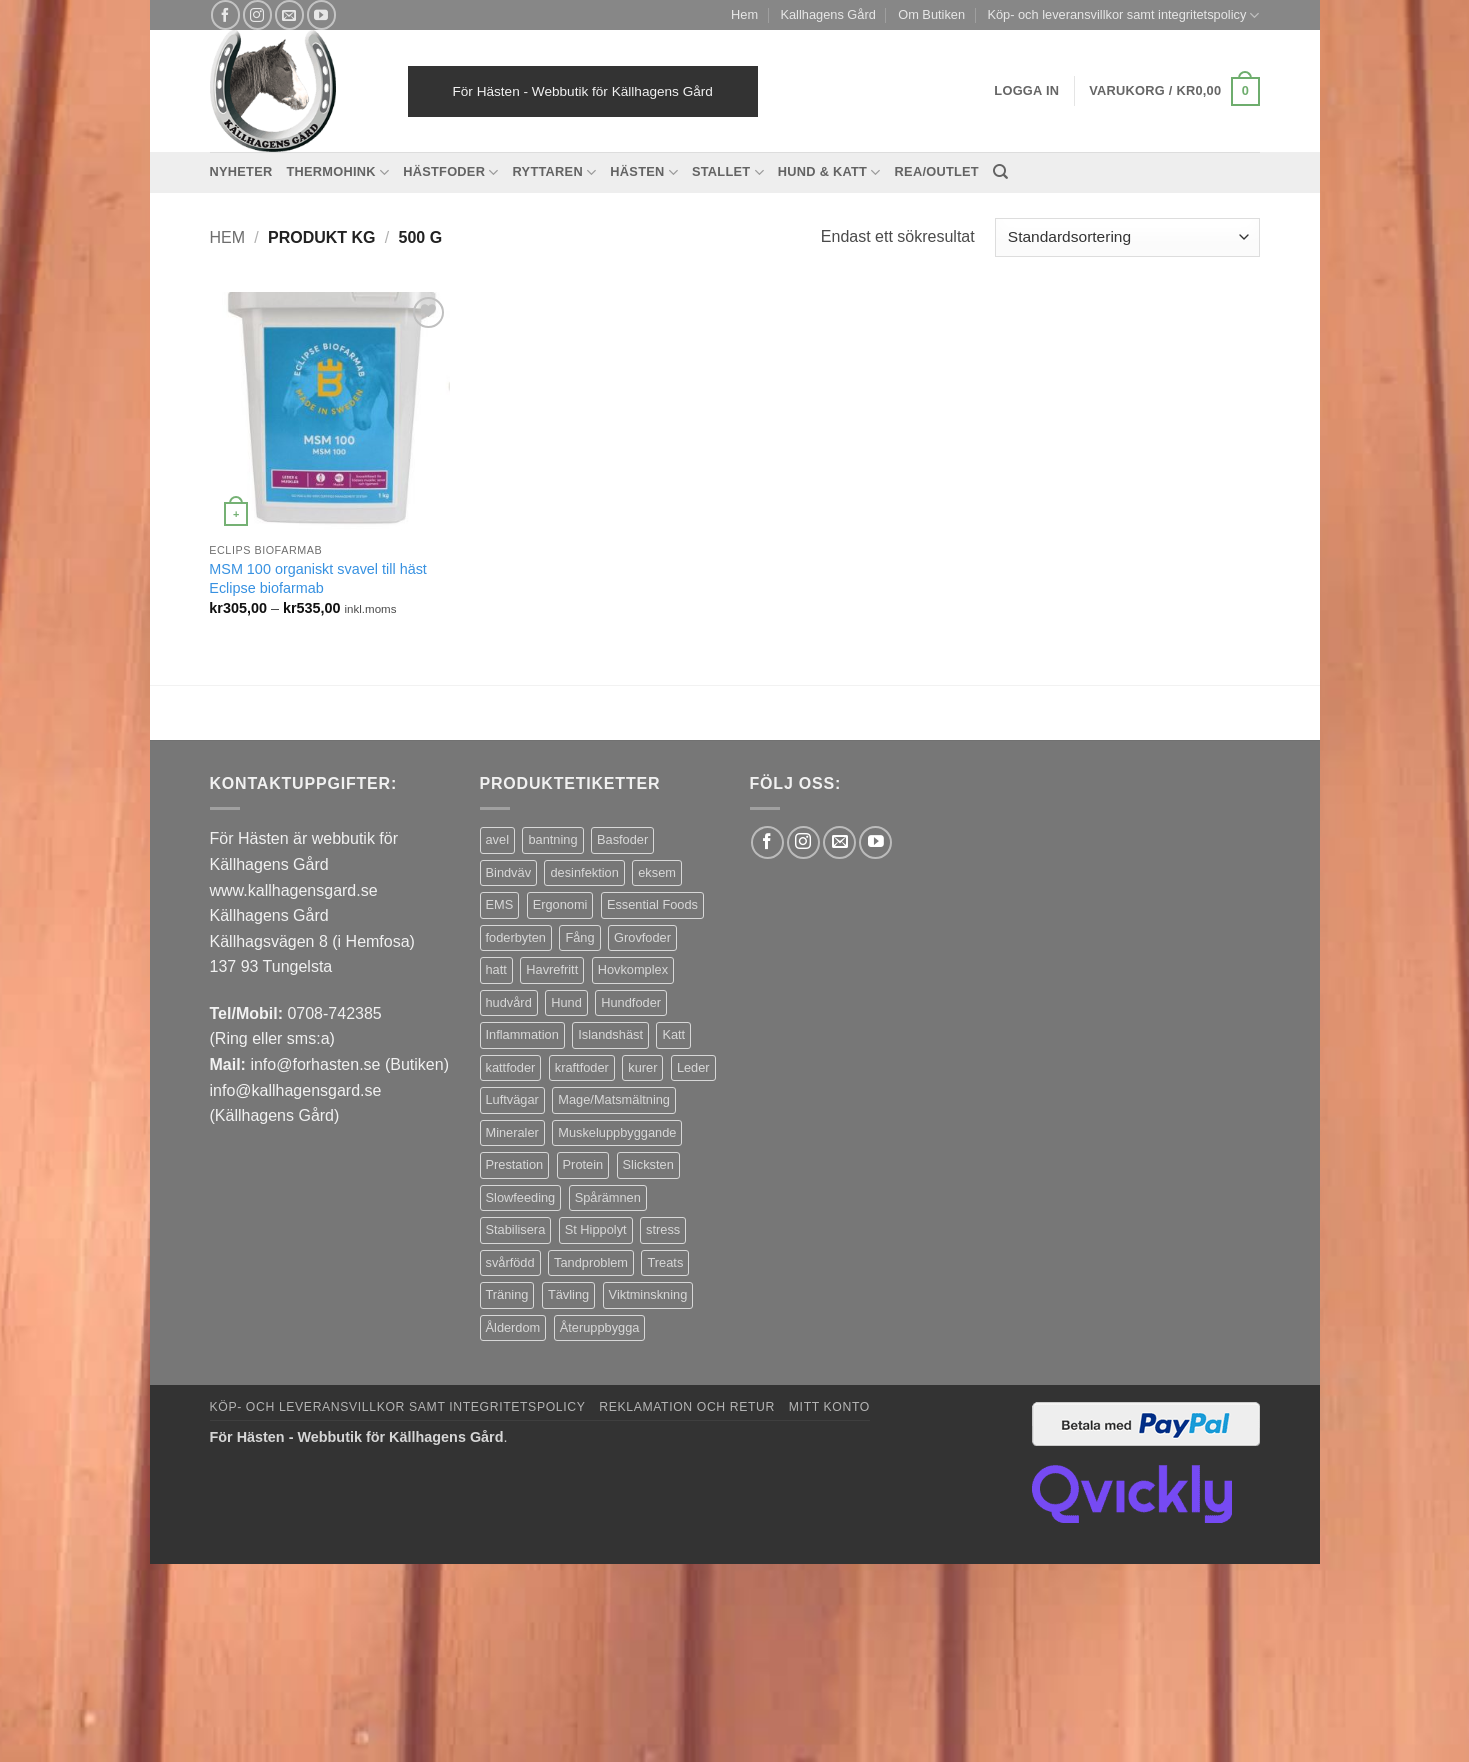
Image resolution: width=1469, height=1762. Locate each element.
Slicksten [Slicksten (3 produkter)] (648, 1164)
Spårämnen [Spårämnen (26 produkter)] (608, 1197)
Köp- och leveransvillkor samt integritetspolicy (1123, 15)
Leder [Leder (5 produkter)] (693, 1067)
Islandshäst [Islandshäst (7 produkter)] (610, 1034)
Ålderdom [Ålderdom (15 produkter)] (513, 1327)
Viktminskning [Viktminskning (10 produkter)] (648, 1294)
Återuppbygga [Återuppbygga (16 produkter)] (600, 1327)
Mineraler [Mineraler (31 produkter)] (512, 1132)
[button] (1174, 92)
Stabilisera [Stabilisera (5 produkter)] (516, 1229)
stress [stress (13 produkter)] (663, 1229)
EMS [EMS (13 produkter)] (500, 904)
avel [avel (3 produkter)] (497, 839)
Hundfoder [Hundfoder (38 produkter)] (631, 1002)
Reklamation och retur (687, 1407)
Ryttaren (555, 172)
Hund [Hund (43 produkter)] (566, 1002)
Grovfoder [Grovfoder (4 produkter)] (642, 937)
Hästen (644, 172)
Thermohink (337, 172)
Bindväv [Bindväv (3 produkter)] (509, 872)
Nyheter (241, 171)
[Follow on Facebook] (225, 14)
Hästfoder (450, 172)
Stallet (728, 172)
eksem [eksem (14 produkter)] (657, 872)
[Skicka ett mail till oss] (289, 14)
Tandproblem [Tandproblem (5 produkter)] (591, 1262)
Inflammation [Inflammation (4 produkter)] (522, 1034)
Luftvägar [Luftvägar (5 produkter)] (512, 1099)
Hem (744, 14)
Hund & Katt (829, 172)
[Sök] (1000, 172)
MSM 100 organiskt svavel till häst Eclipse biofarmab (318, 578)
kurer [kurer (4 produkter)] (642, 1067)
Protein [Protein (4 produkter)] (583, 1164)
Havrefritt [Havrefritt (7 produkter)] (552, 969)
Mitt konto (829, 1407)
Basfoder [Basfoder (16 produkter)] (622, 839)
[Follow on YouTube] (321, 14)
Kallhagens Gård (827, 14)
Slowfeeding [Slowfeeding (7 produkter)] (521, 1197)
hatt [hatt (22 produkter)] (496, 969)
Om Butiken (931, 14)
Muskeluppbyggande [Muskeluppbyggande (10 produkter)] (617, 1132)
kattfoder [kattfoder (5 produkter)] (511, 1067)
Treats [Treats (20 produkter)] (665, 1262)
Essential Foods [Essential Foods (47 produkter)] (652, 904)
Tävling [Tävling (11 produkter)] (568, 1294)
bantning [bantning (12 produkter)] (552, 839)
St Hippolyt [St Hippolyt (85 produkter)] (596, 1229)
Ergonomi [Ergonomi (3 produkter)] (560, 904)
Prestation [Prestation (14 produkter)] (515, 1164)
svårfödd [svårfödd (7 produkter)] (510, 1262)
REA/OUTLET (937, 171)
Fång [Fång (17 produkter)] (579, 937)
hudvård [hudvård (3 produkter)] (509, 1002)
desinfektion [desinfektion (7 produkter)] (584, 872)
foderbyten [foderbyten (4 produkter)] (516, 937)
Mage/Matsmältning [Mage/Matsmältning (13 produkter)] (614, 1099)
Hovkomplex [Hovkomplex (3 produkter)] (633, 969)
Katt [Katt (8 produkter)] (673, 1034)
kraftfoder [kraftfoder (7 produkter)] (582, 1067)
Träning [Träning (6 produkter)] (507, 1294)
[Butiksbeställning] (1127, 237)
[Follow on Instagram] (257, 14)
